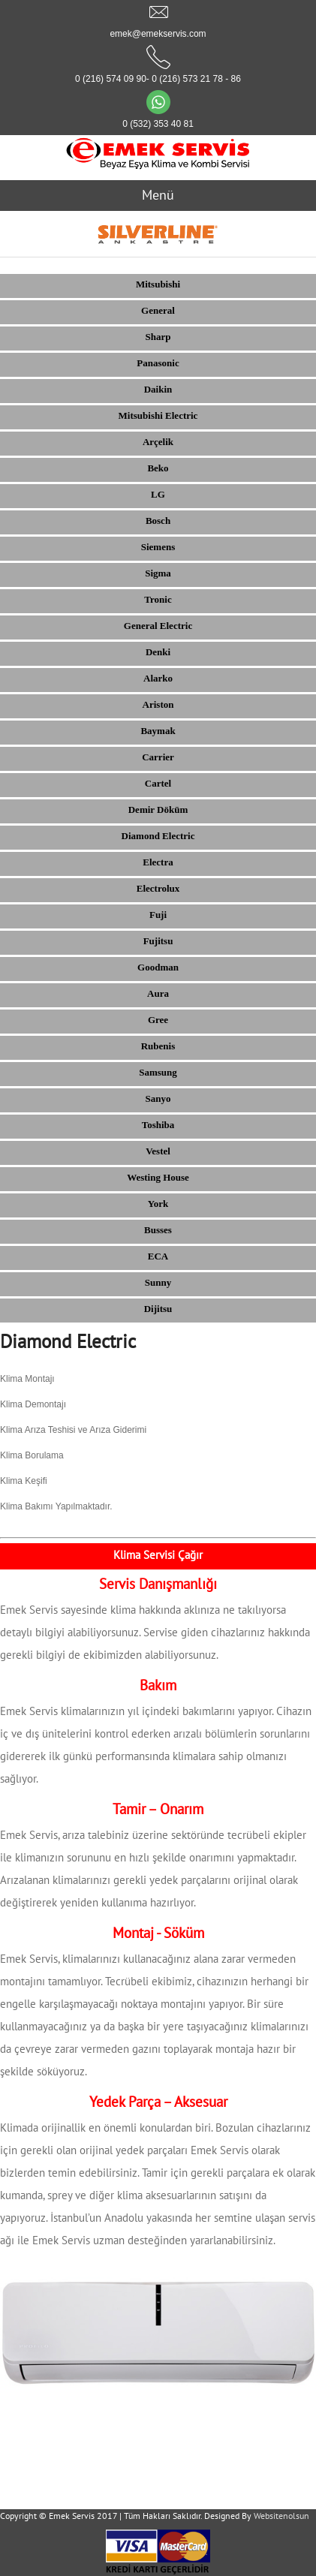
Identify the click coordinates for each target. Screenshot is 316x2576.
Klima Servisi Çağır (158, 1555)
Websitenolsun (281, 2515)
